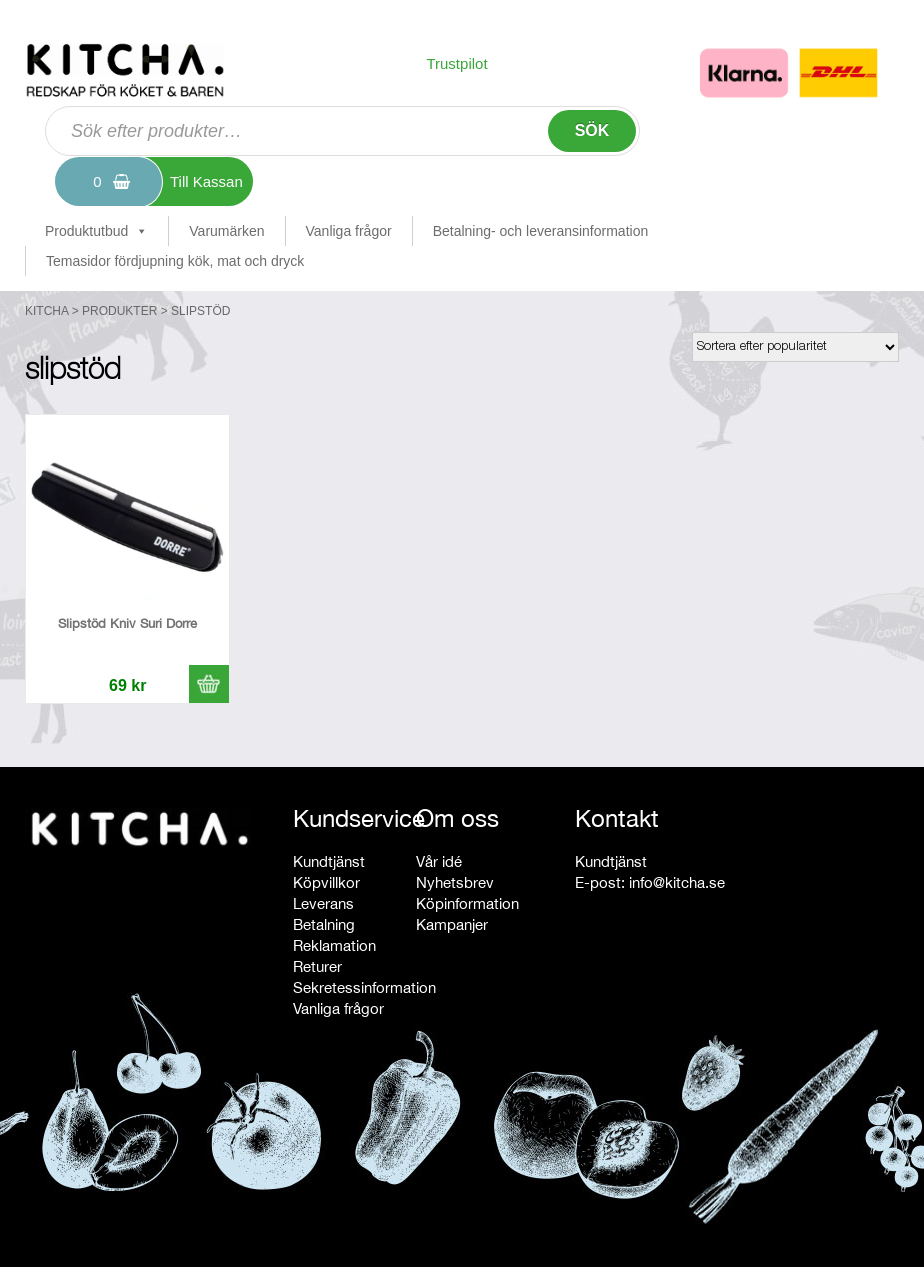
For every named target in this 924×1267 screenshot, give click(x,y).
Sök (592, 130)
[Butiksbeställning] (795, 347)
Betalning (324, 924)
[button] (209, 684)
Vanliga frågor (349, 231)
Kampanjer (452, 924)
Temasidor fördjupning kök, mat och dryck (175, 261)
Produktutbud (96, 231)
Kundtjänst (329, 861)
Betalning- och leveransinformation (541, 231)
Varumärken (226, 231)
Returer (317, 966)
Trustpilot (456, 63)
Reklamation (334, 945)
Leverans (323, 903)
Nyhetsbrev (455, 882)
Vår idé (439, 861)
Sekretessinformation (364, 987)
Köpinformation (467, 903)
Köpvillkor (326, 882)
